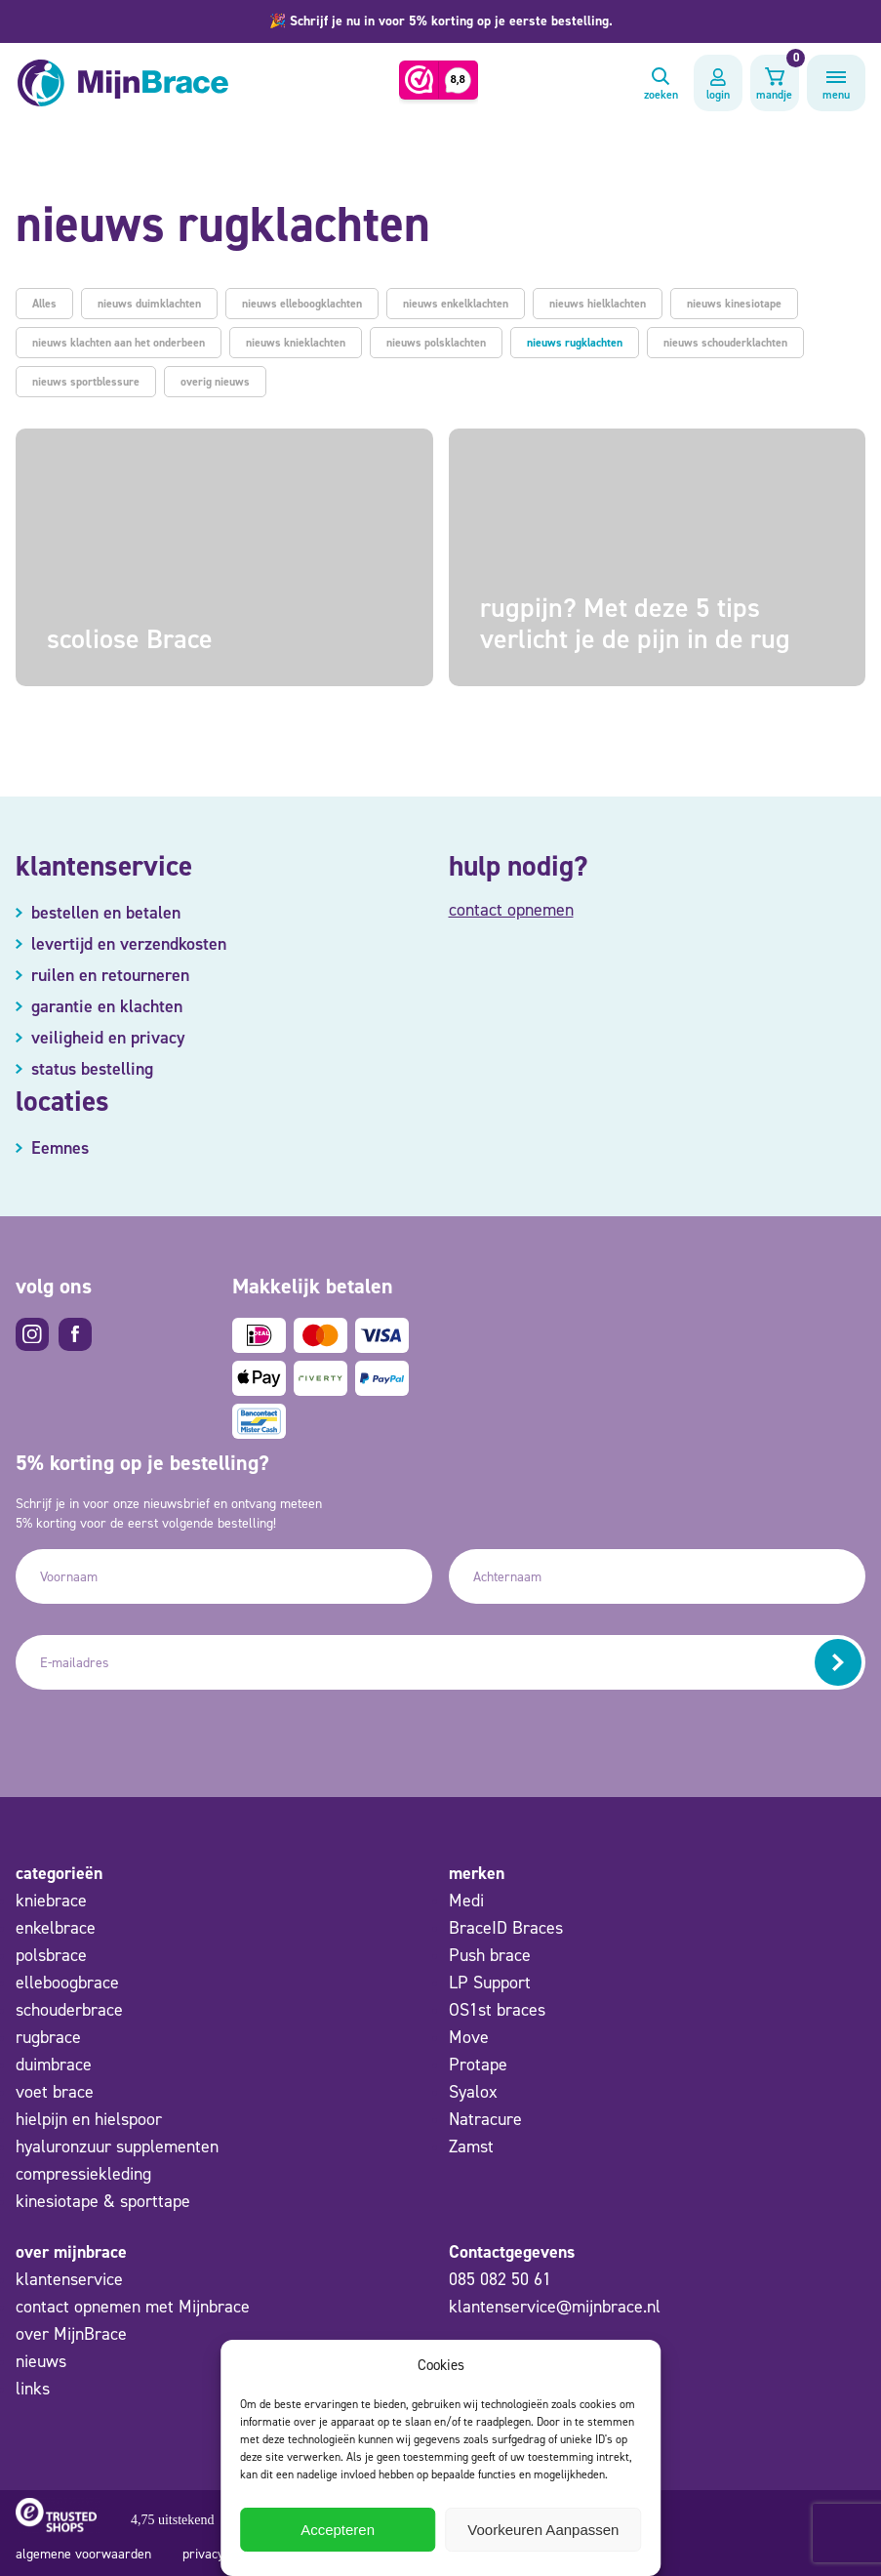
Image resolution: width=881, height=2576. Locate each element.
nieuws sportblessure (86, 381)
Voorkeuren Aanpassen (543, 2529)
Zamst (471, 2146)
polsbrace (51, 1955)
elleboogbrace (67, 1982)
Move (469, 2037)
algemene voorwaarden (83, 2554)
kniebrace (51, 1900)
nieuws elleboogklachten (302, 303)
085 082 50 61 (500, 2279)
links (33, 2388)
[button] (440, 21)
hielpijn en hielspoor (89, 2119)
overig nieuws (215, 381)
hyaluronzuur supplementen (117, 2146)
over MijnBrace (71, 2334)
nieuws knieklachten (295, 342)
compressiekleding (83, 2174)
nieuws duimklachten (149, 303)
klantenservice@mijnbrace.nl (555, 2306)
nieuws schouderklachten (725, 342)
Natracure (485, 2119)
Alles (44, 303)
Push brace (490, 1955)
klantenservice (69, 2279)
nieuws (41, 2361)
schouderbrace (69, 2010)
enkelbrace (56, 1928)
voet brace (55, 2092)
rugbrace (48, 2037)
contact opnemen (511, 909)
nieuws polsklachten (436, 342)
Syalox (473, 2092)
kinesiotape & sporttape (103, 2201)
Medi (466, 1900)
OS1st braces (497, 2010)
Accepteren (337, 2529)
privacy (203, 2554)
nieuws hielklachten (597, 303)
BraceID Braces (506, 1928)
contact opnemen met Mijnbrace (133, 2306)
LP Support (490, 1982)
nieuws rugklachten (574, 342)
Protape (478, 2064)
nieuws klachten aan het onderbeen (118, 342)
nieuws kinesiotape (734, 303)
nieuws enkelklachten (455, 303)
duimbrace (54, 2064)
